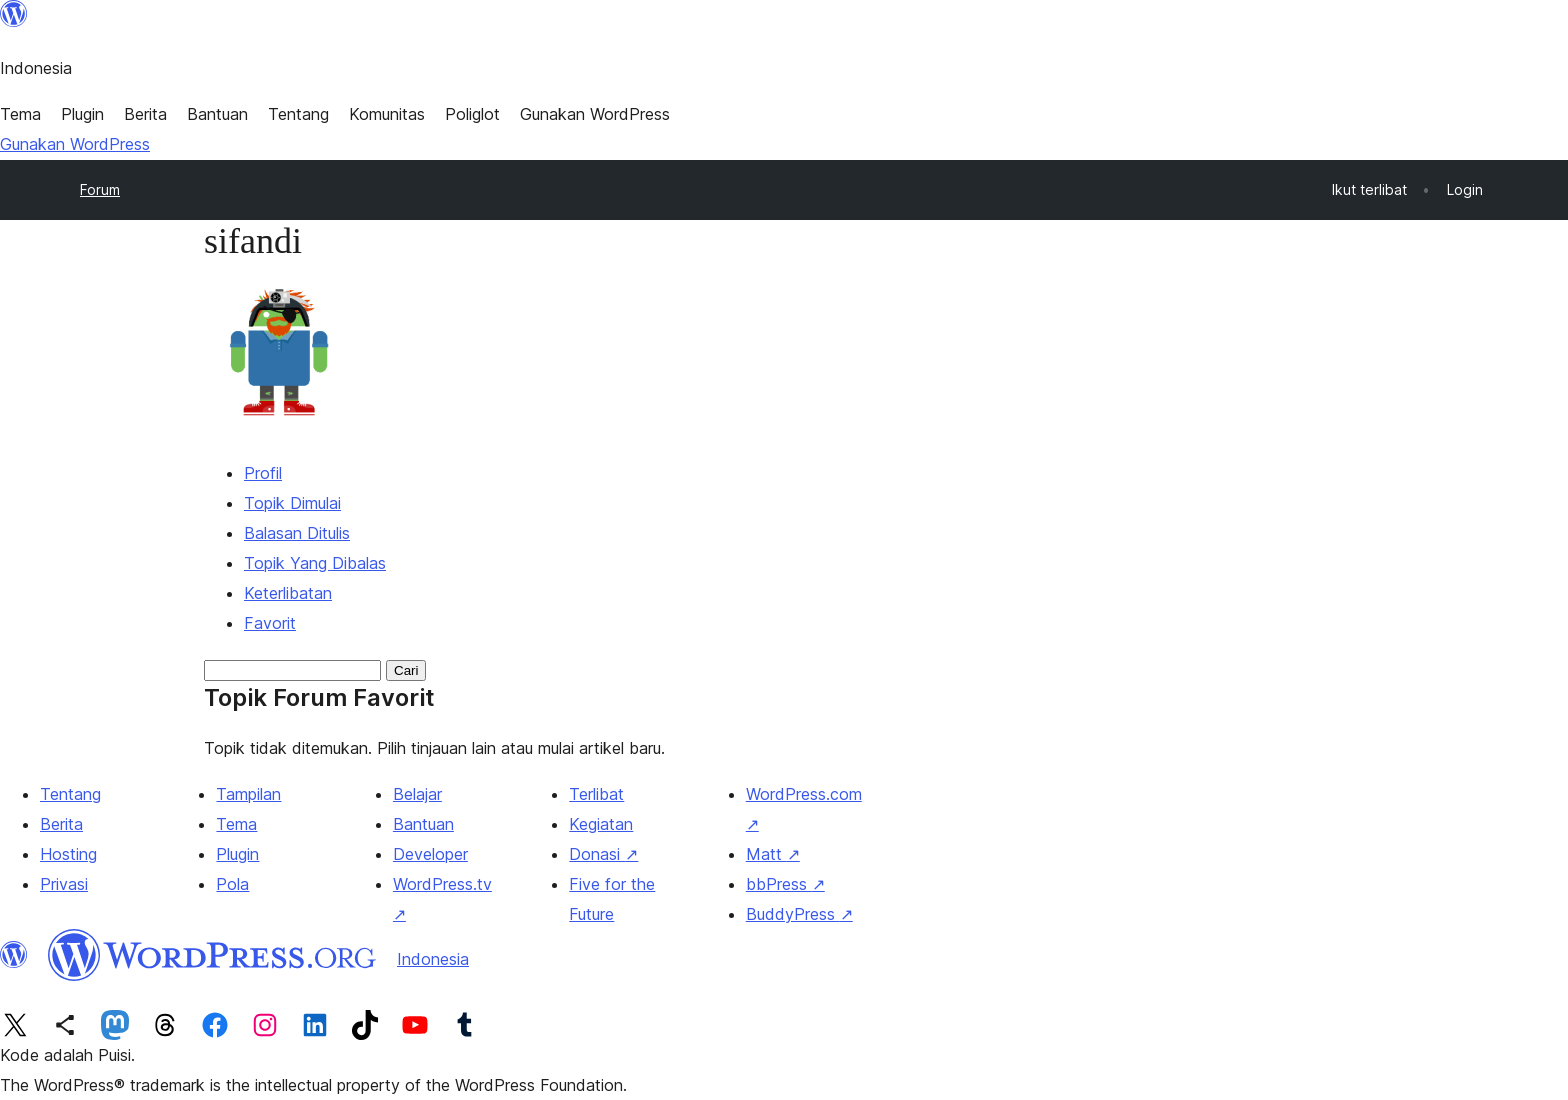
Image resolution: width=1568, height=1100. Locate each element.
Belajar (417, 794)
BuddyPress (799, 914)
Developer (430, 854)
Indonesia (433, 959)
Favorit (270, 623)
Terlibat (596, 794)
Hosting (68, 854)
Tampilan (248, 794)
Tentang (70, 794)
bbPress (785, 884)
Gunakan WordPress (75, 144)
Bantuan (423, 824)
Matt (773, 854)
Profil (263, 473)
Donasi (603, 854)
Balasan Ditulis (297, 533)
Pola (232, 884)
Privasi (64, 884)
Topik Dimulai (292, 503)
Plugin (237, 854)
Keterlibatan (288, 593)
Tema (236, 824)
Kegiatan (601, 824)
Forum (100, 189)
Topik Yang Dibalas (315, 563)
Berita (61, 824)
